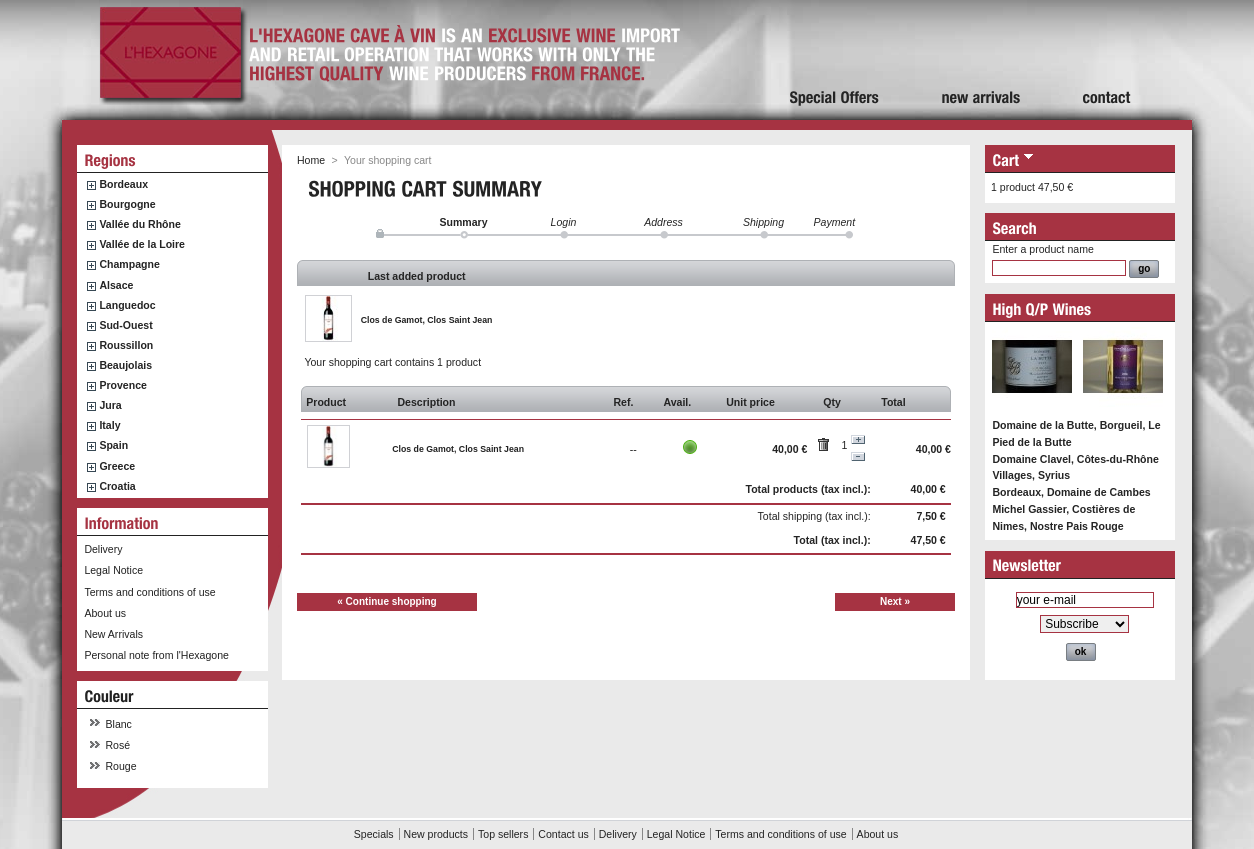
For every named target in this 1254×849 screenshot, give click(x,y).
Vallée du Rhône (139, 224)
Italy (109, 425)
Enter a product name (1042, 249)
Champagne (129, 264)
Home (311, 160)
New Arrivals (113, 634)
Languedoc (127, 305)
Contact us (563, 834)
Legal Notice (113, 570)
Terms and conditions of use (149, 592)
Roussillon (126, 345)
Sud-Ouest (125, 325)
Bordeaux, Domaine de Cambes (1071, 492)
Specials (374, 834)
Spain (113, 445)
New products (436, 834)
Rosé (118, 745)
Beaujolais (125, 365)
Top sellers (503, 834)
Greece (117, 466)
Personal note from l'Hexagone (156, 655)
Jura (110, 405)
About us (105, 613)
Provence (123, 385)
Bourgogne (127, 204)
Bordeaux (123, 184)
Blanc (119, 724)
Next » (895, 601)
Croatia (117, 486)
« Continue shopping (386, 601)
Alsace (116, 285)
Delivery (103, 549)
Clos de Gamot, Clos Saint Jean (427, 320)
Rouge (121, 766)
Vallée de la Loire (142, 244)
